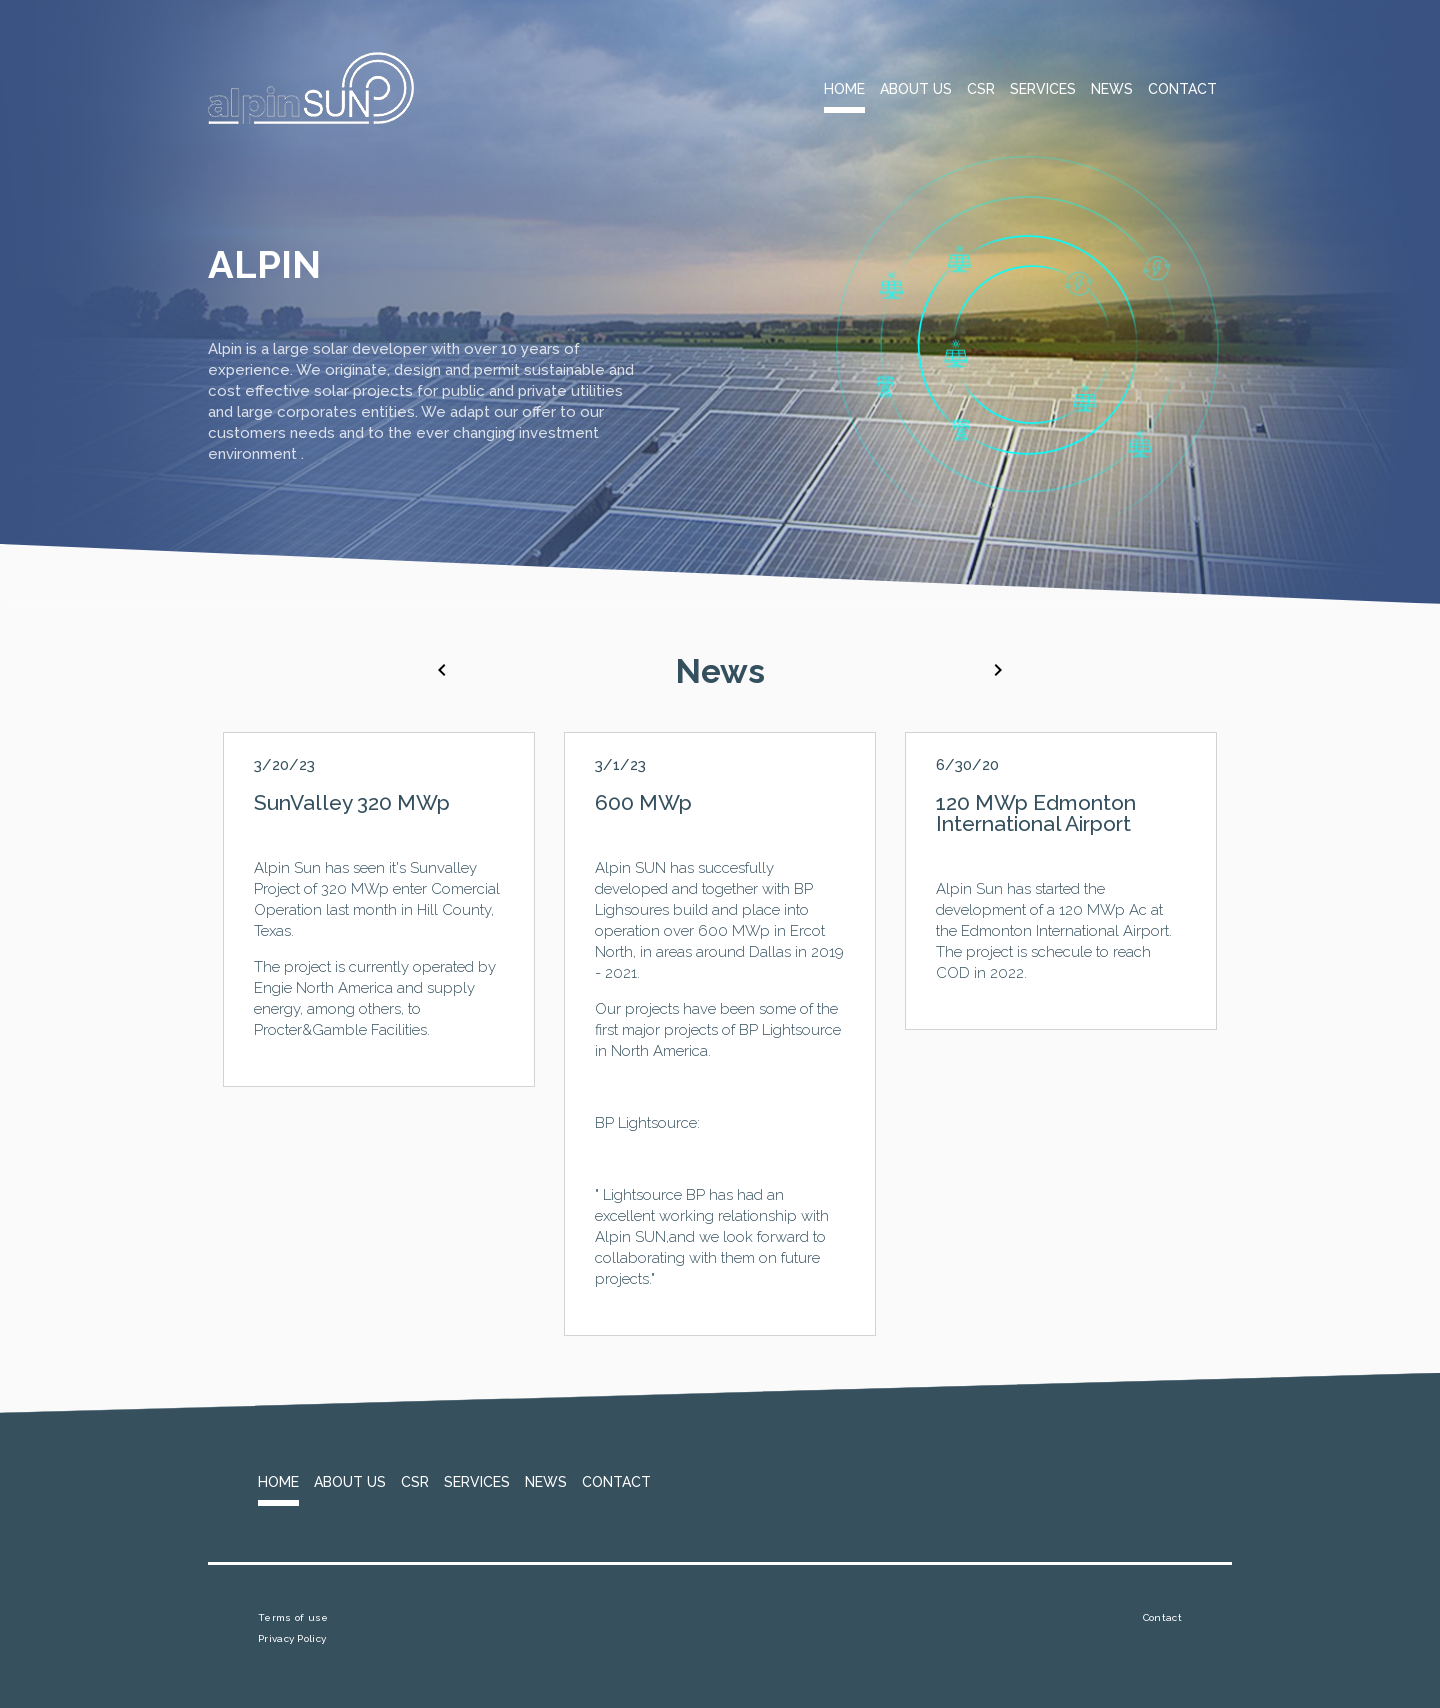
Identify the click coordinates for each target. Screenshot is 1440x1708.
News (1112, 89)
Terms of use (293, 1617)
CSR (981, 89)
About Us (916, 89)
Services (1043, 89)
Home (844, 89)
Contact (1182, 89)
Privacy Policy (292, 1638)
